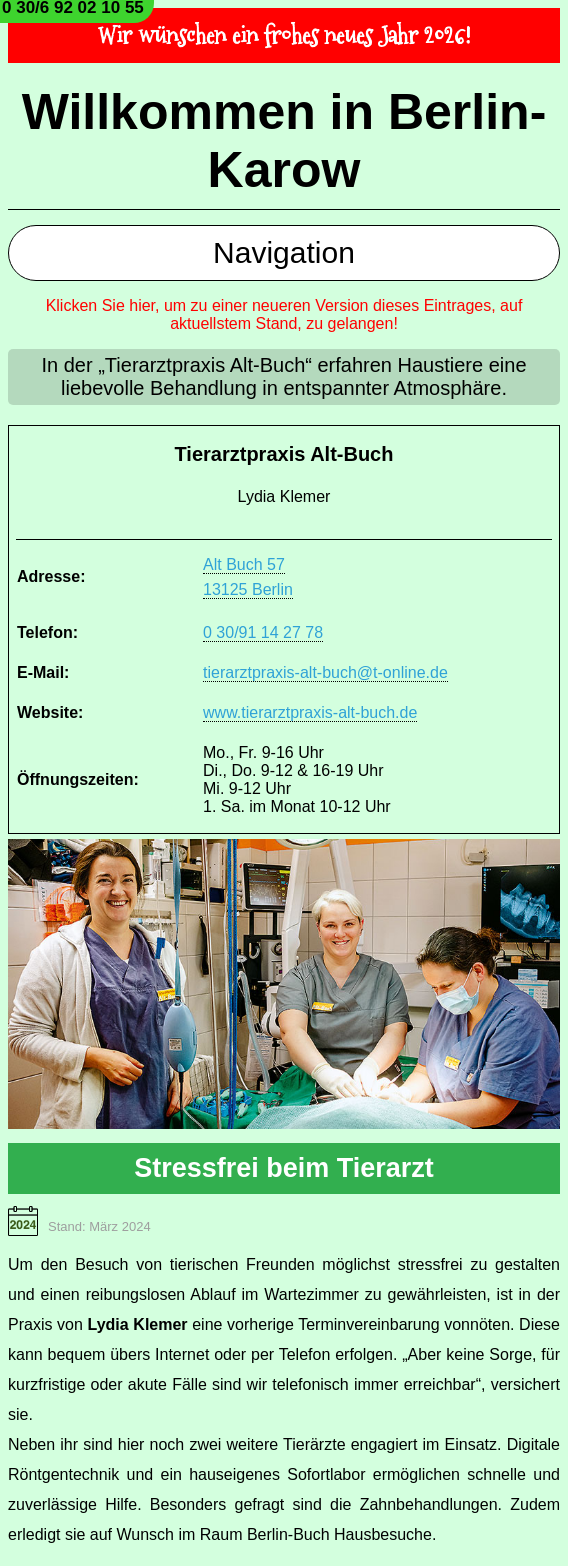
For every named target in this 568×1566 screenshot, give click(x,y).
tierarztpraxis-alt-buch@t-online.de (325, 672)
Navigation (284, 252)
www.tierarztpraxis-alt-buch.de (310, 712)
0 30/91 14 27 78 (263, 632)
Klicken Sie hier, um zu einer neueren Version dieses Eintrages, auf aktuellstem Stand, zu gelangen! (284, 314)
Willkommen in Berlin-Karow (284, 141)
